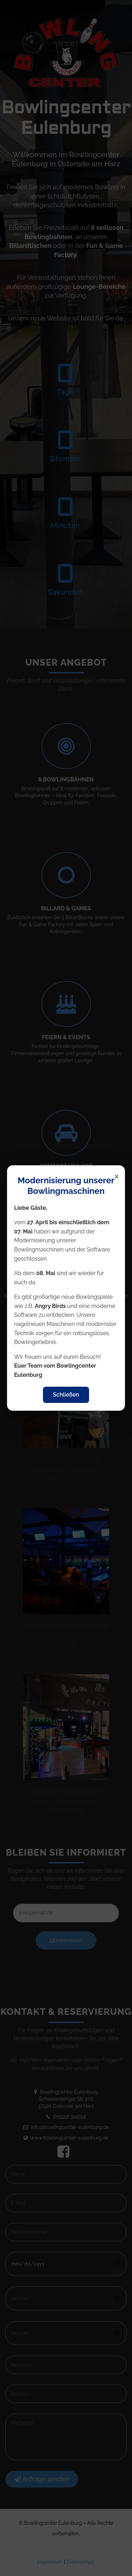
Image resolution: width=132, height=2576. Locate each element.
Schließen (66, 1394)
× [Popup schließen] (116, 1176)
